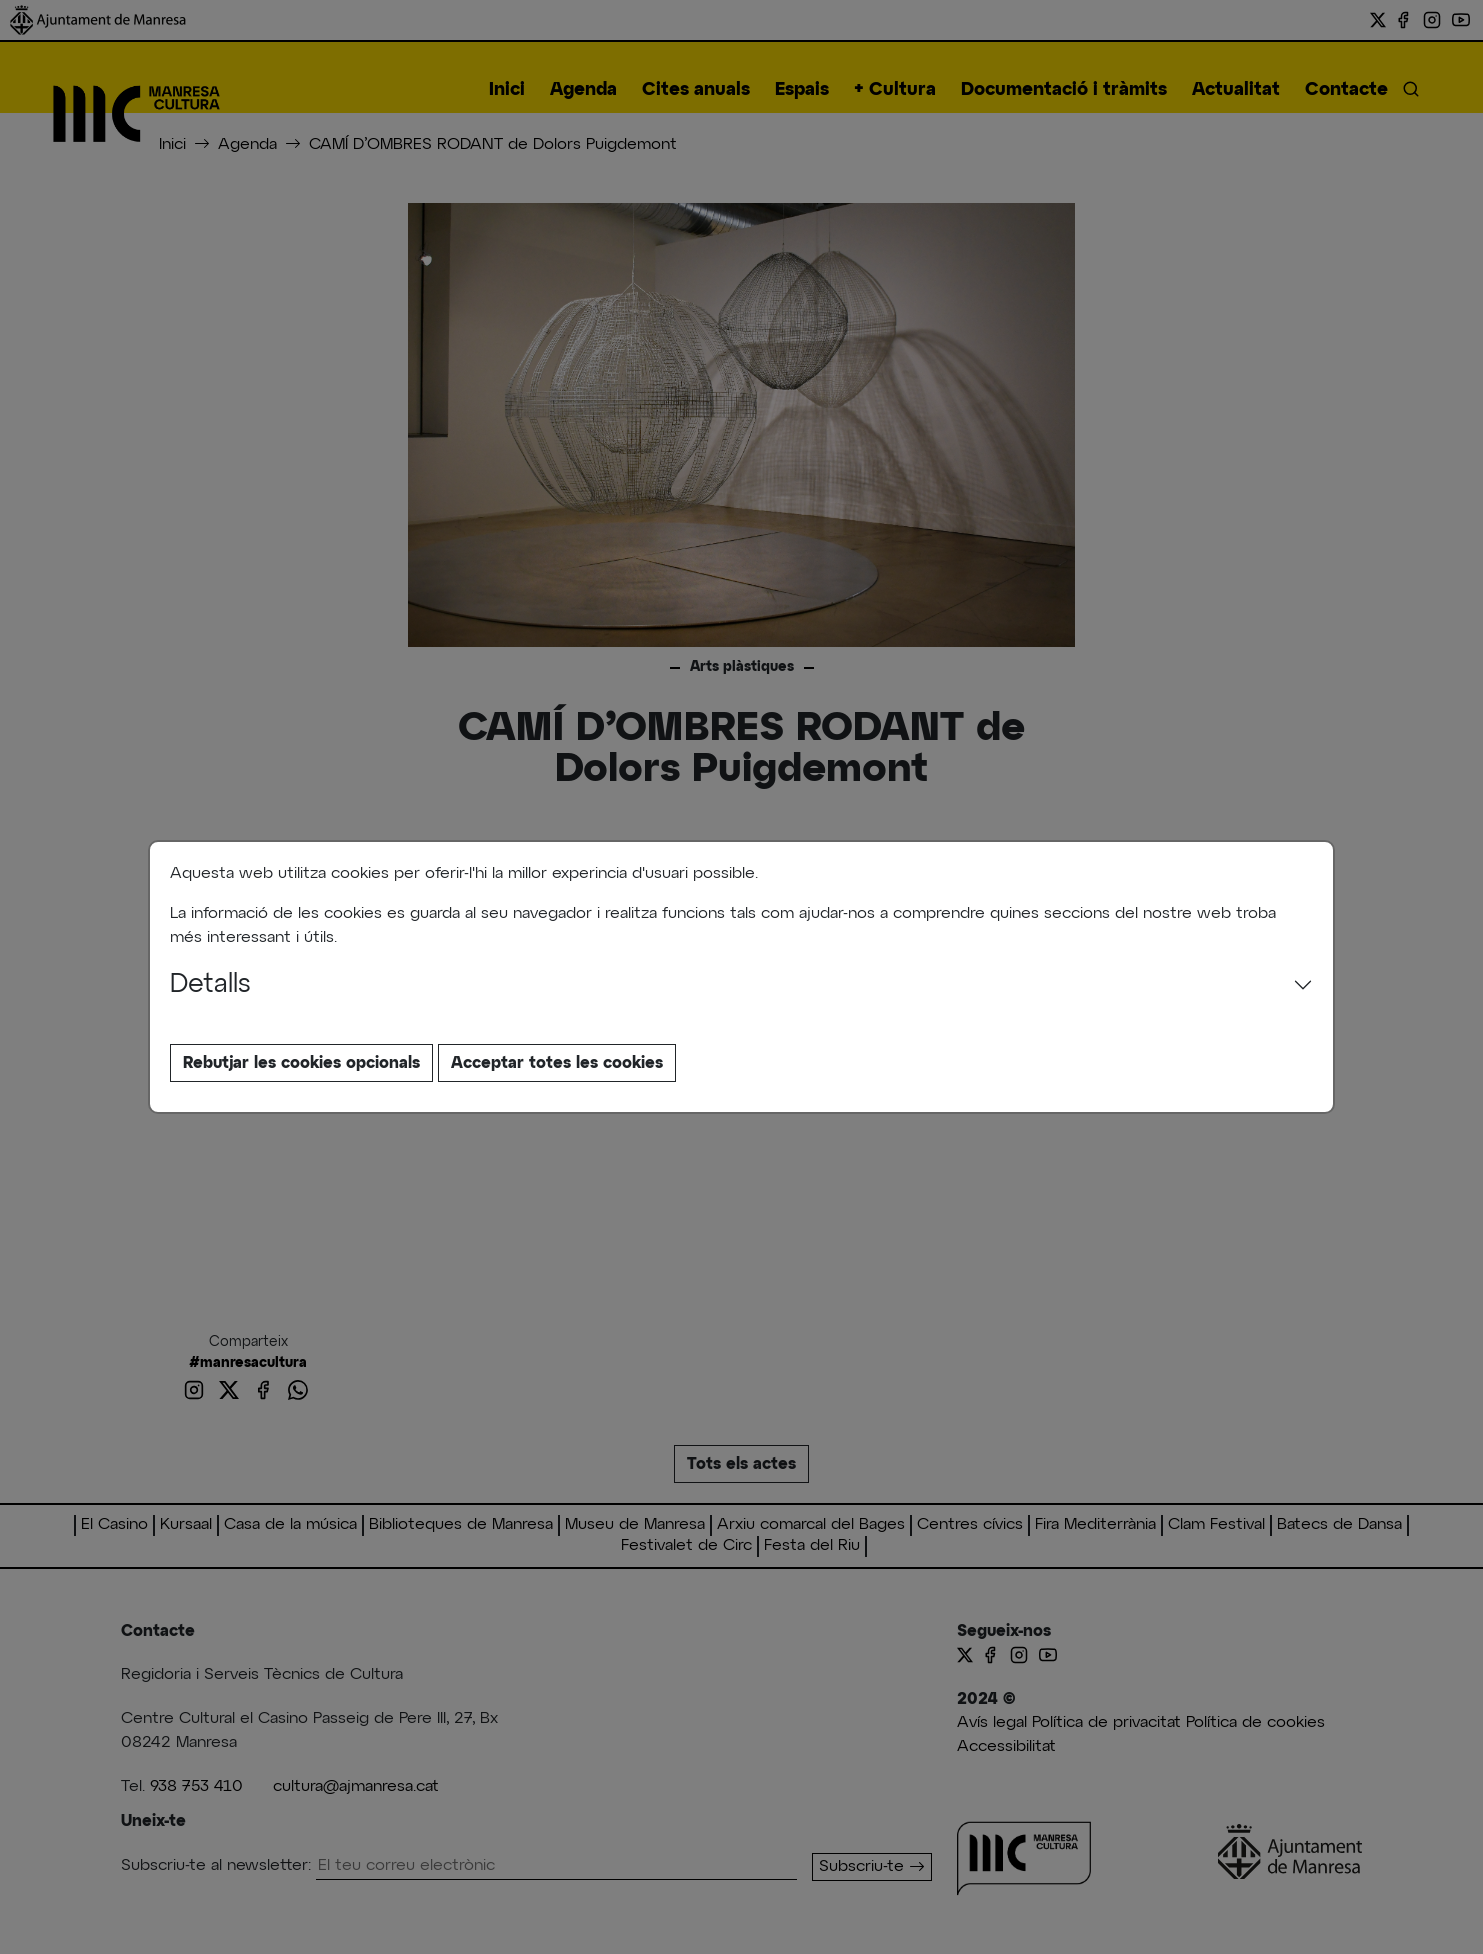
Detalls (210, 985)
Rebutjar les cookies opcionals (301, 1063)
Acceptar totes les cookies (557, 1063)
